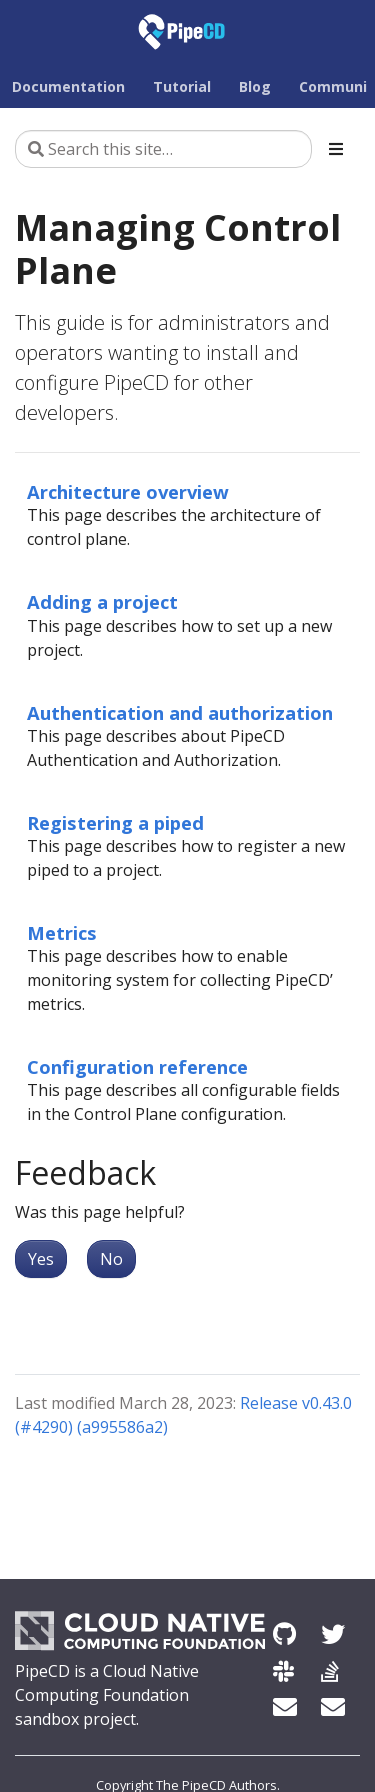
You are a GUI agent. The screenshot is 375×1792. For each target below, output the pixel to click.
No (111, 1259)
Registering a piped (115, 822)
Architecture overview (128, 491)
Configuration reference (137, 1066)
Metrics (62, 932)
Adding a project (102, 601)
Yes (41, 1259)
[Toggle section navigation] (336, 149)
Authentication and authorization (180, 712)
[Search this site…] (163, 149)
